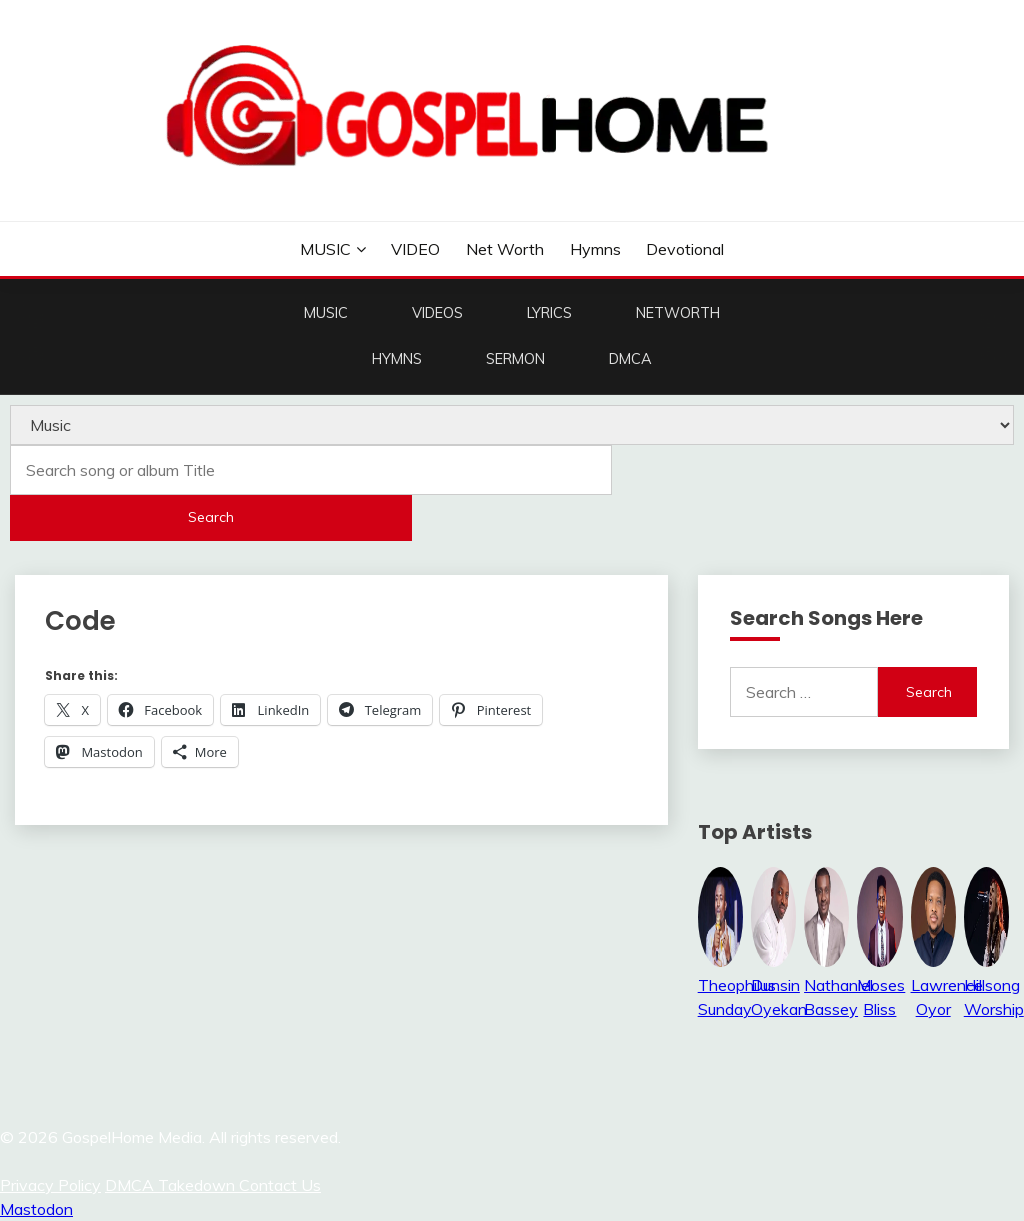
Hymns (595, 249)
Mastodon (36, 1209)
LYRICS (549, 313)
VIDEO (415, 249)
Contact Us (280, 1185)
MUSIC (325, 249)
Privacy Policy (50, 1185)
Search (211, 517)
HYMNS (397, 359)
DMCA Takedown (172, 1185)
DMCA (630, 359)
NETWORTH (678, 313)
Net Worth (505, 249)
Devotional (685, 249)
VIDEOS (437, 313)
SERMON (515, 359)
